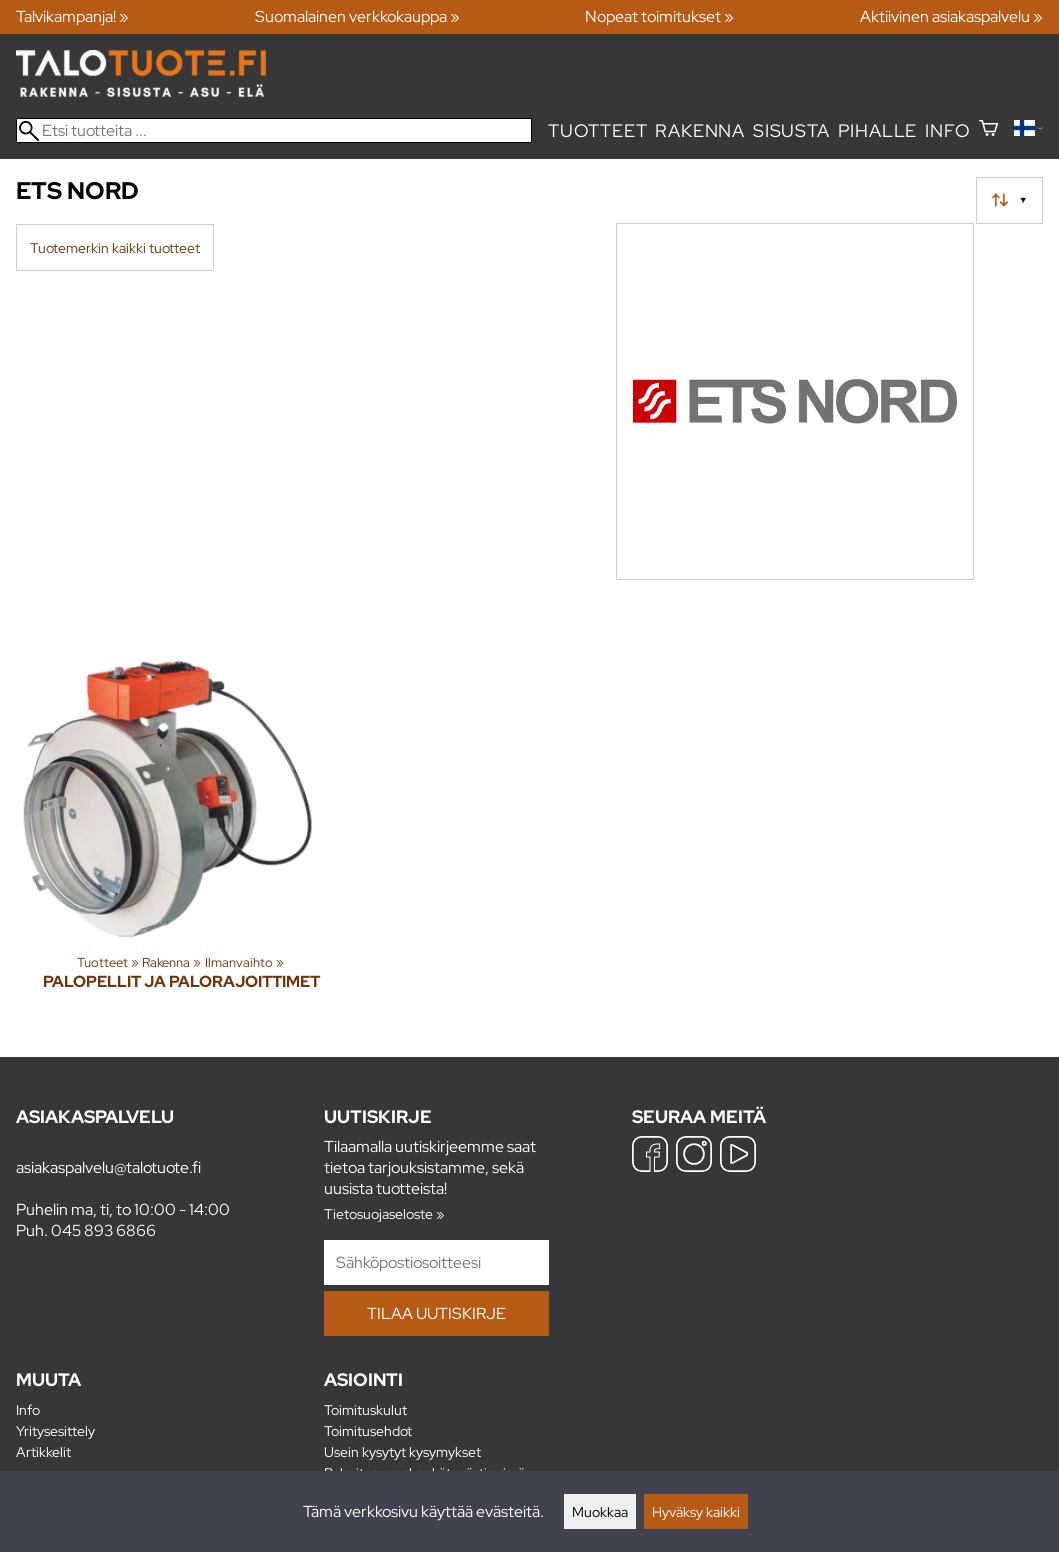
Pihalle (878, 130)
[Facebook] (650, 1156)
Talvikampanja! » (72, 16)
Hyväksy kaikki (696, 1511)
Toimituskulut (365, 1409)
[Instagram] (694, 1156)
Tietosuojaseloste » (384, 1213)
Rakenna (700, 130)
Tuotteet (597, 130)
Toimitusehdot (368, 1430)
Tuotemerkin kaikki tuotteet (115, 247)
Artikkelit (43, 1451)
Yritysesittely (55, 1430)
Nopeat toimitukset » (659, 16)
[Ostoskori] (988, 130)
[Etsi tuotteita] (274, 130)
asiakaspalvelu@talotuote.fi (108, 1167)
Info (947, 130)
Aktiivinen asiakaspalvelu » (951, 16)
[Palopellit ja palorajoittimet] (182, 815)
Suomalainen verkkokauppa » (357, 16)
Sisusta (791, 130)
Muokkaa (600, 1511)
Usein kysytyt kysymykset (402, 1451)
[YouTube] (738, 1156)
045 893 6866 (103, 1230)
